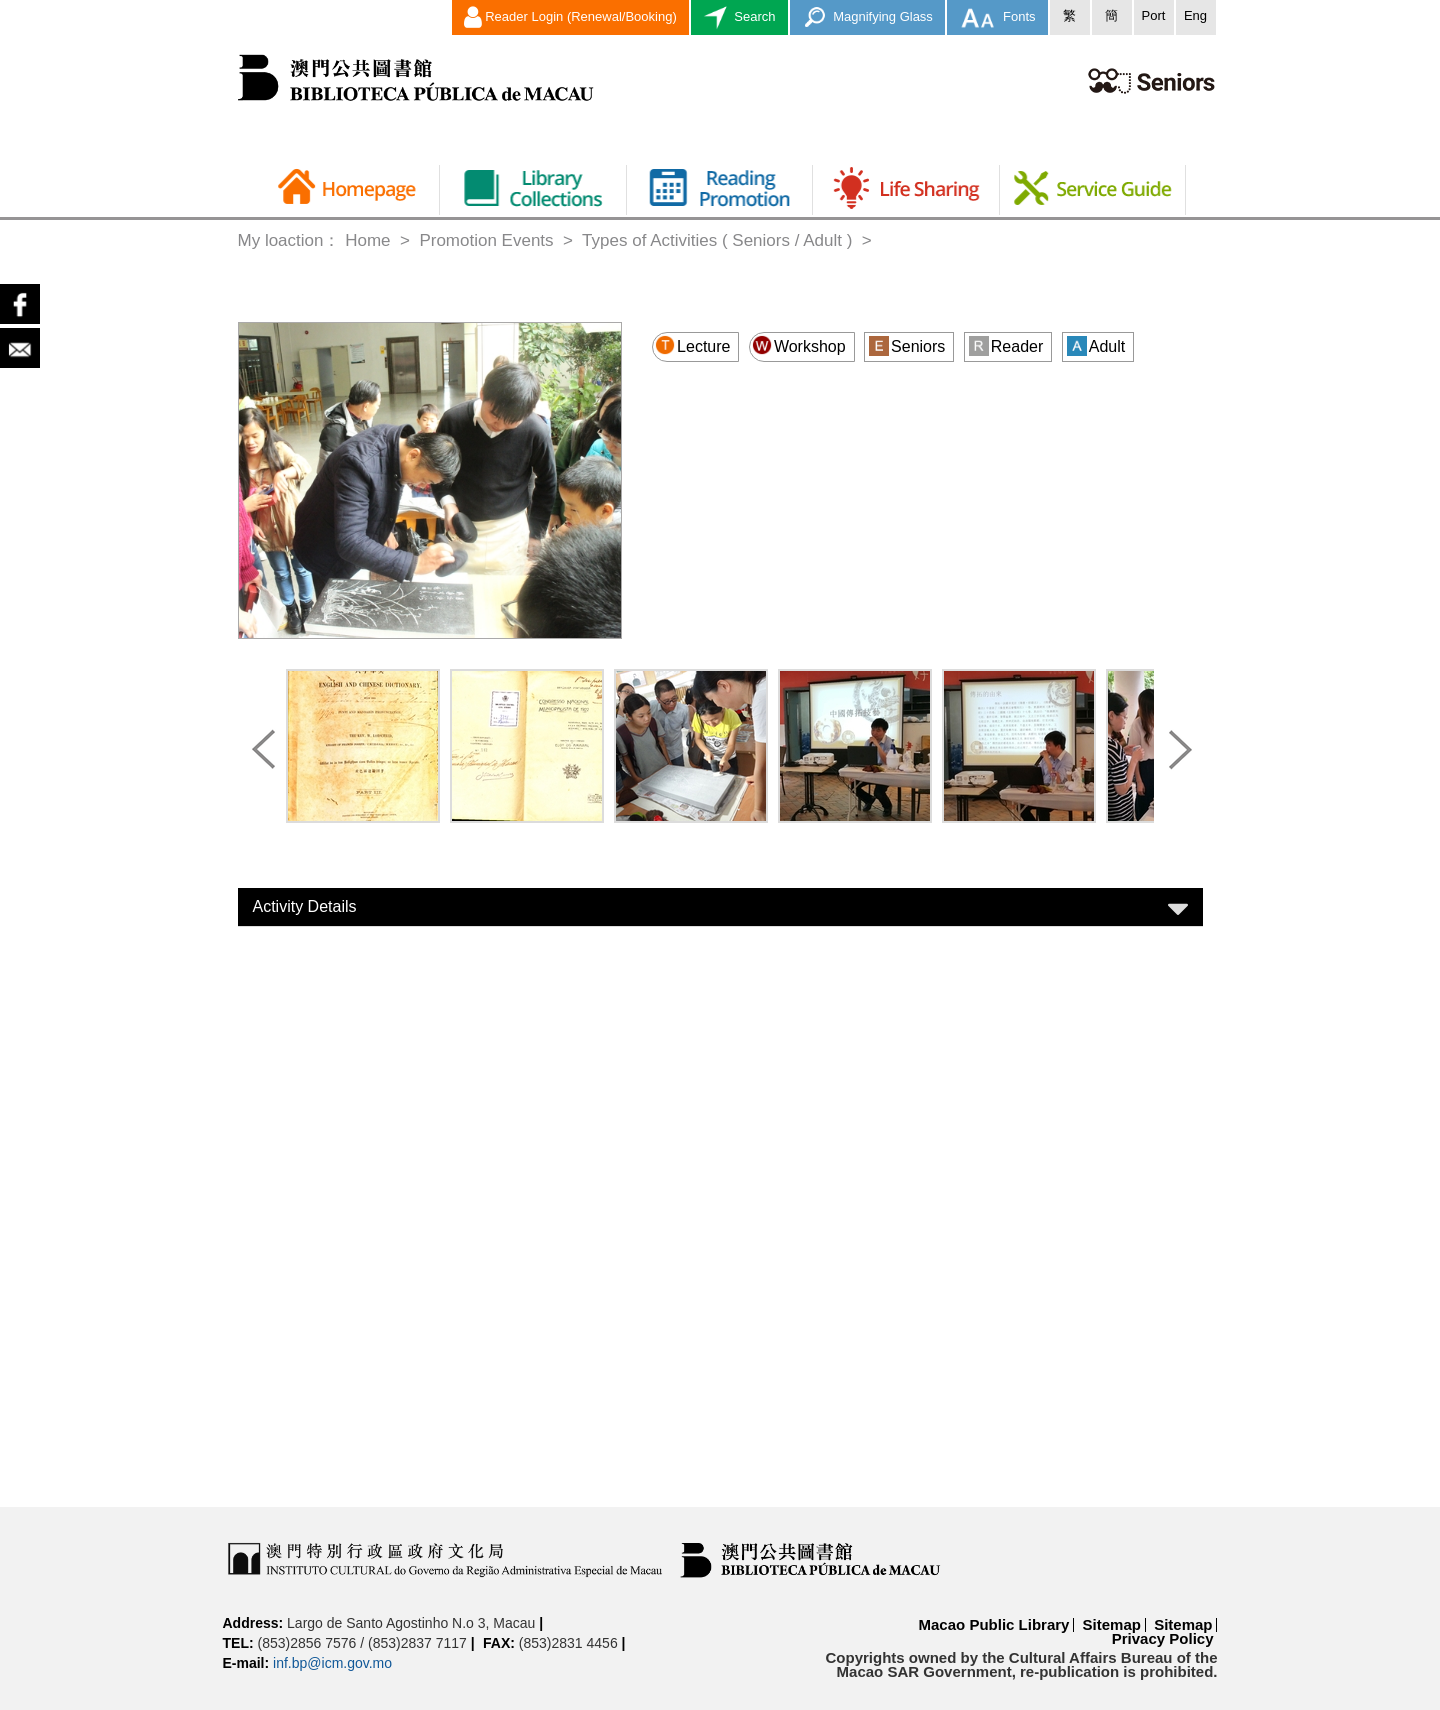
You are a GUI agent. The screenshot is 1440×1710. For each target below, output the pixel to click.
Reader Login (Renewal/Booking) (570, 17)
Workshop (799, 345)
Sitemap (1112, 1624)
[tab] (720, 907)
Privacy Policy (1163, 1638)
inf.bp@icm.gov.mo (332, 1663)
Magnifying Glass (867, 17)
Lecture (692, 345)
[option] (363, 750)
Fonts (997, 17)
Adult (1096, 346)
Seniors (907, 346)
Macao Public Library (994, 1624)
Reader (1006, 346)
